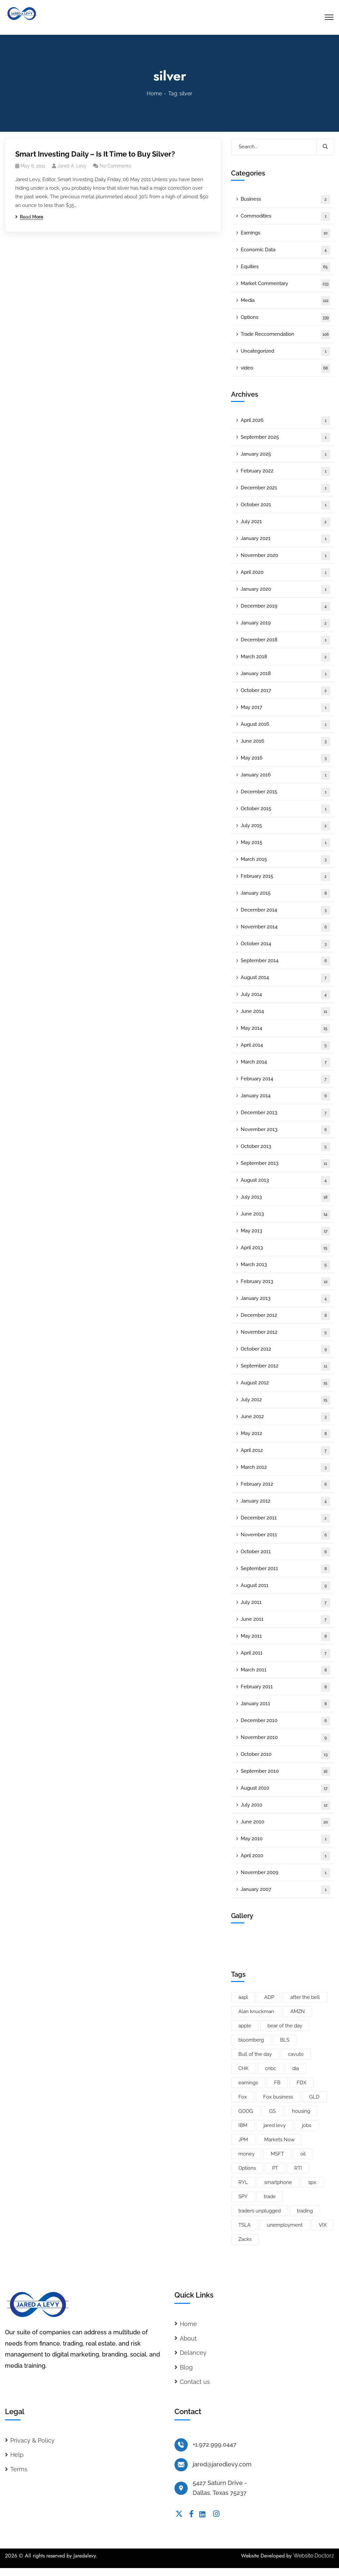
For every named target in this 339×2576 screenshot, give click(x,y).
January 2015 (285, 893)
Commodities (285, 216)
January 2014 (285, 1096)
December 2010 (285, 1720)
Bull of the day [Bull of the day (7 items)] (255, 2054)
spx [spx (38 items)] (312, 2182)
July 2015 (285, 825)
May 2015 (285, 842)
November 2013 (285, 1129)
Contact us (195, 2381)
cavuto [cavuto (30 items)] (296, 2054)
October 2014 (285, 944)
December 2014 (285, 910)
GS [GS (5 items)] (272, 2111)
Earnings (285, 233)
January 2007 (285, 1889)
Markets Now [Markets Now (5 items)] (279, 2140)
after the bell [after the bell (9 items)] (305, 1997)
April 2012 (285, 1450)
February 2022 (285, 471)
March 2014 (285, 1062)
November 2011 (285, 1535)
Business (285, 199)
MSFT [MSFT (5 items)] (277, 2154)
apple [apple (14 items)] (244, 2026)
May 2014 (285, 1028)
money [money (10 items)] (246, 2154)
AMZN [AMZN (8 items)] (297, 2011)
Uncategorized (285, 351)
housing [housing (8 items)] (301, 2111)
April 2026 (285, 420)
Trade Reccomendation (285, 334)
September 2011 (285, 1568)
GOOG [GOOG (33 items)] (245, 2111)
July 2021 (285, 522)
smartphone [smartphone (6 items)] (278, 2182)
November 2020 (285, 555)
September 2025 (285, 437)
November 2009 (285, 1872)
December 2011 (285, 1518)
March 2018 (285, 657)
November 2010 (285, 1737)
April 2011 (285, 1653)
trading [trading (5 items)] (305, 2211)
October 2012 (285, 1349)
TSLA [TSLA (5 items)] (244, 2225)
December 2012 (285, 1315)
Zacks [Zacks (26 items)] (245, 2239)
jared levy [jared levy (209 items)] (275, 2125)
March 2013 (285, 1265)
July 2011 (285, 1602)
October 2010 (285, 1754)
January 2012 (285, 1501)
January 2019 (285, 623)
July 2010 (285, 1805)
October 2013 (285, 1146)
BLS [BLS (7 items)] (284, 2040)
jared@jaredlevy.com (222, 2464)
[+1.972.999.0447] (181, 2445)
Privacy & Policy (32, 2440)
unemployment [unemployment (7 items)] (285, 2225)
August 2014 (285, 977)
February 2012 (285, 1484)
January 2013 (285, 1298)
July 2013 (285, 1197)
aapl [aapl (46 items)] (243, 1997)
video (285, 368)
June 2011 (285, 1619)
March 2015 (285, 859)
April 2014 (285, 1045)
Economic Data (285, 250)
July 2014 (285, 994)
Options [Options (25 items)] (247, 2168)
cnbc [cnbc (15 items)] (270, 2068)
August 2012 (285, 1383)
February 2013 (285, 1281)
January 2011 (285, 1704)
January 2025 (285, 454)
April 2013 (285, 1248)
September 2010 (285, 1771)
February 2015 (285, 876)
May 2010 (285, 1839)
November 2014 (285, 927)
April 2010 (285, 1856)
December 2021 (285, 488)
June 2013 (285, 1214)
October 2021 (285, 505)
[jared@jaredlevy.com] (181, 2464)
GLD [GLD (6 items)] (314, 2097)
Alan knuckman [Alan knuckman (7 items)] (256, 2011)
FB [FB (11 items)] (277, 2083)
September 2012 (285, 1366)
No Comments (115, 166)
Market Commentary (285, 283)
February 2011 (285, 1687)
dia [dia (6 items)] (295, 2068)
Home (154, 93)
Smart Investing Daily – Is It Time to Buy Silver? (95, 154)
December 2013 (285, 1113)
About (188, 2338)
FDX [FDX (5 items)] (301, 2083)
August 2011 (285, 1585)
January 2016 (285, 775)
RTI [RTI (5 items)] (298, 2168)
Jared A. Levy (71, 166)
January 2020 (285, 589)
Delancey (193, 2352)
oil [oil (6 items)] (303, 2154)
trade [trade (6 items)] (270, 2197)
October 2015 (285, 809)
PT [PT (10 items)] (275, 2168)
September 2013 (285, 1163)
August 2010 (285, 1788)
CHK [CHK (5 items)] (243, 2068)
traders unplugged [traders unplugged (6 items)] (259, 2211)
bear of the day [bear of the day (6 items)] (284, 2026)
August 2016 (285, 724)
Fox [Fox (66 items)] (242, 2097)
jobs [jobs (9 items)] (306, 2125)
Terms (18, 2469)
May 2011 (285, 1636)
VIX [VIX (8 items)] (322, 2225)
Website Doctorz (313, 2555)
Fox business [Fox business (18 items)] (278, 2097)
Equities (285, 267)
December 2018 (285, 640)
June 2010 (285, 1822)
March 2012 (285, 1467)
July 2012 (285, 1400)
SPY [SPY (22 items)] (243, 2197)
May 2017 (285, 707)
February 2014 (285, 1079)
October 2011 (285, 1552)
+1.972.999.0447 (214, 2444)
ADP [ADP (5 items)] (269, 1997)
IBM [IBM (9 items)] (242, 2125)
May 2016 (285, 758)
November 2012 (285, 1332)
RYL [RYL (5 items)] (243, 2182)
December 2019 (285, 606)
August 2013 (285, 1180)
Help (17, 2454)
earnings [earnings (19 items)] (248, 2083)
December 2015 (285, 792)
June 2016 (285, 741)
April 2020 (285, 572)
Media (285, 300)
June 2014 (285, 1011)
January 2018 (285, 673)
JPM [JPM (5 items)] (243, 2140)
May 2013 (285, 1231)
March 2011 (285, 1670)
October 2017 (285, 690)
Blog (186, 2367)
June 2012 (285, 1416)
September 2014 (285, 961)
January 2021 (285, 538)
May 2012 (285, 1433)
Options (285, 317)
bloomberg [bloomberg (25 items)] (251, 2040)
